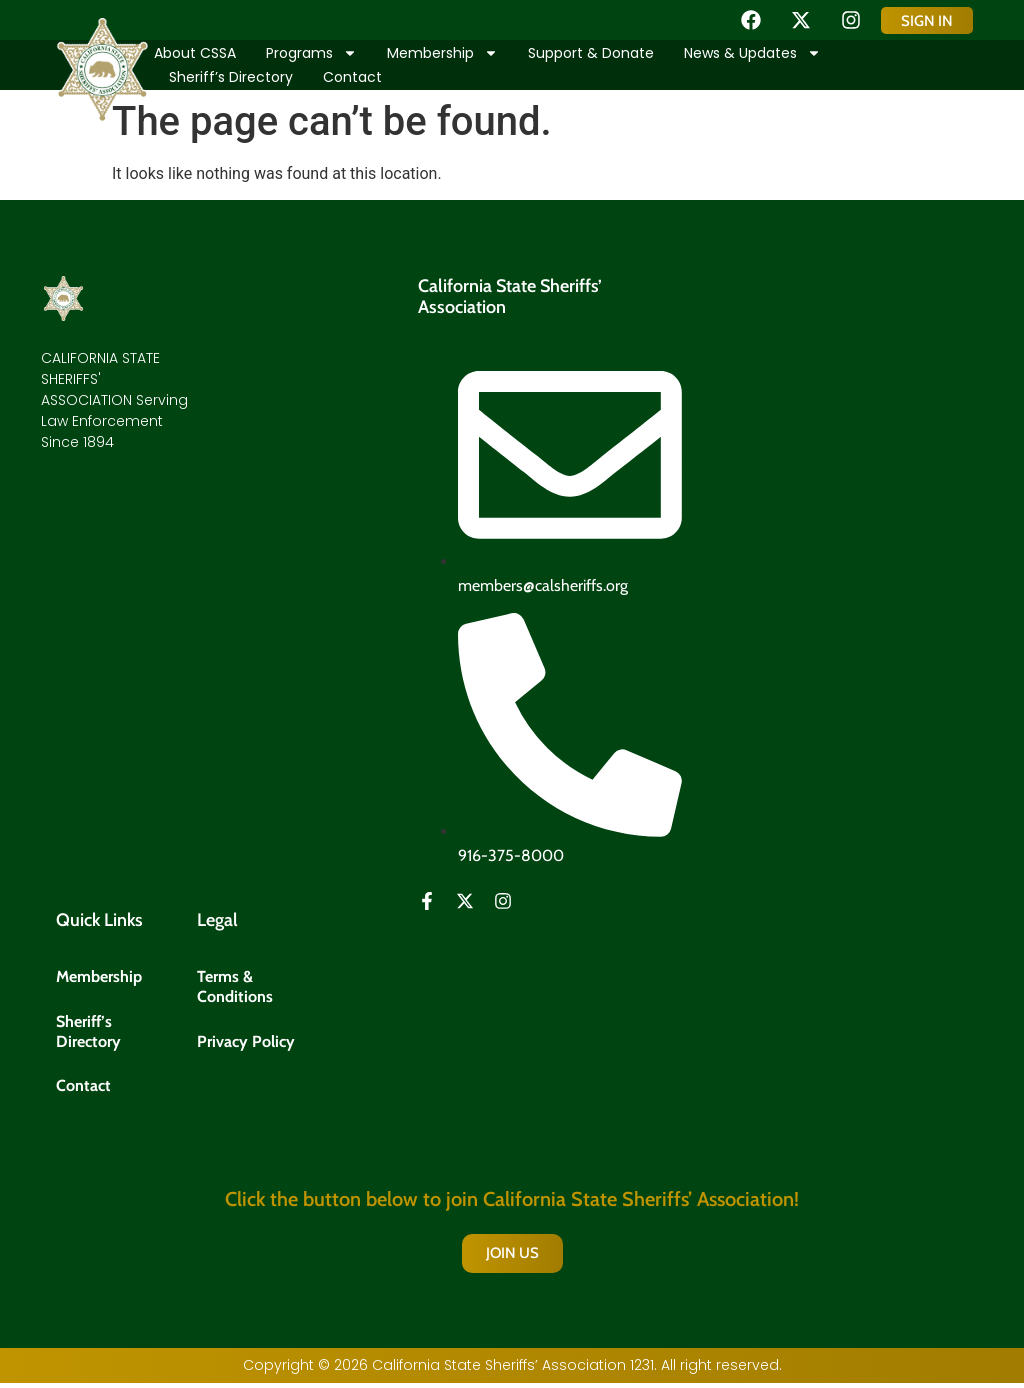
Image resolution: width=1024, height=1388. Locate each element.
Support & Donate (591, 53)
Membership (442, 53)
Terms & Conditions (235, 987)
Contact (352, 77)
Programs (311, 53)
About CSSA (195, 53)
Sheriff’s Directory (231, 77)
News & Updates (752, 53)
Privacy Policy (246, 1043)
